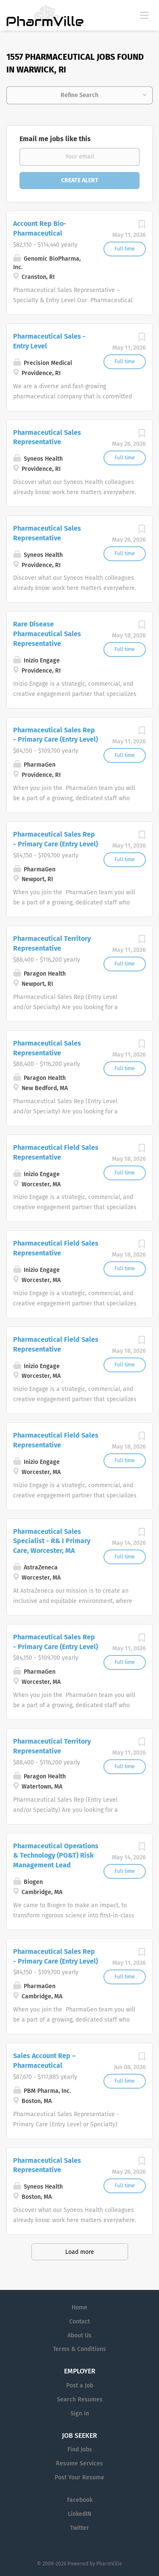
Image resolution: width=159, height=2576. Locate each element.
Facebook (79, 2500)
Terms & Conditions (79, 2349)
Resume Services (79, 2463)
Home (79, 2307)
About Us (79, 2335)
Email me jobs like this (55, 139)
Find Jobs (79, 2449)
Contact (79, 2321)
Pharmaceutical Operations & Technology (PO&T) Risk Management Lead (55, 1855)
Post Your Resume (79, 2477)
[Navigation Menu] (144, 14)
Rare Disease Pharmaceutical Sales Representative (47, 634)
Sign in (79, 2413)
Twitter (79, 2527)
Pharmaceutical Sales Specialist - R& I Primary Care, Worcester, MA (51, 1541)
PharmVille (109, 2564)
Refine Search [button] (79, 95)
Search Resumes (80, 2399)
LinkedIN (79, 2514)
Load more (79, 2252)
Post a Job (79, 2385)
